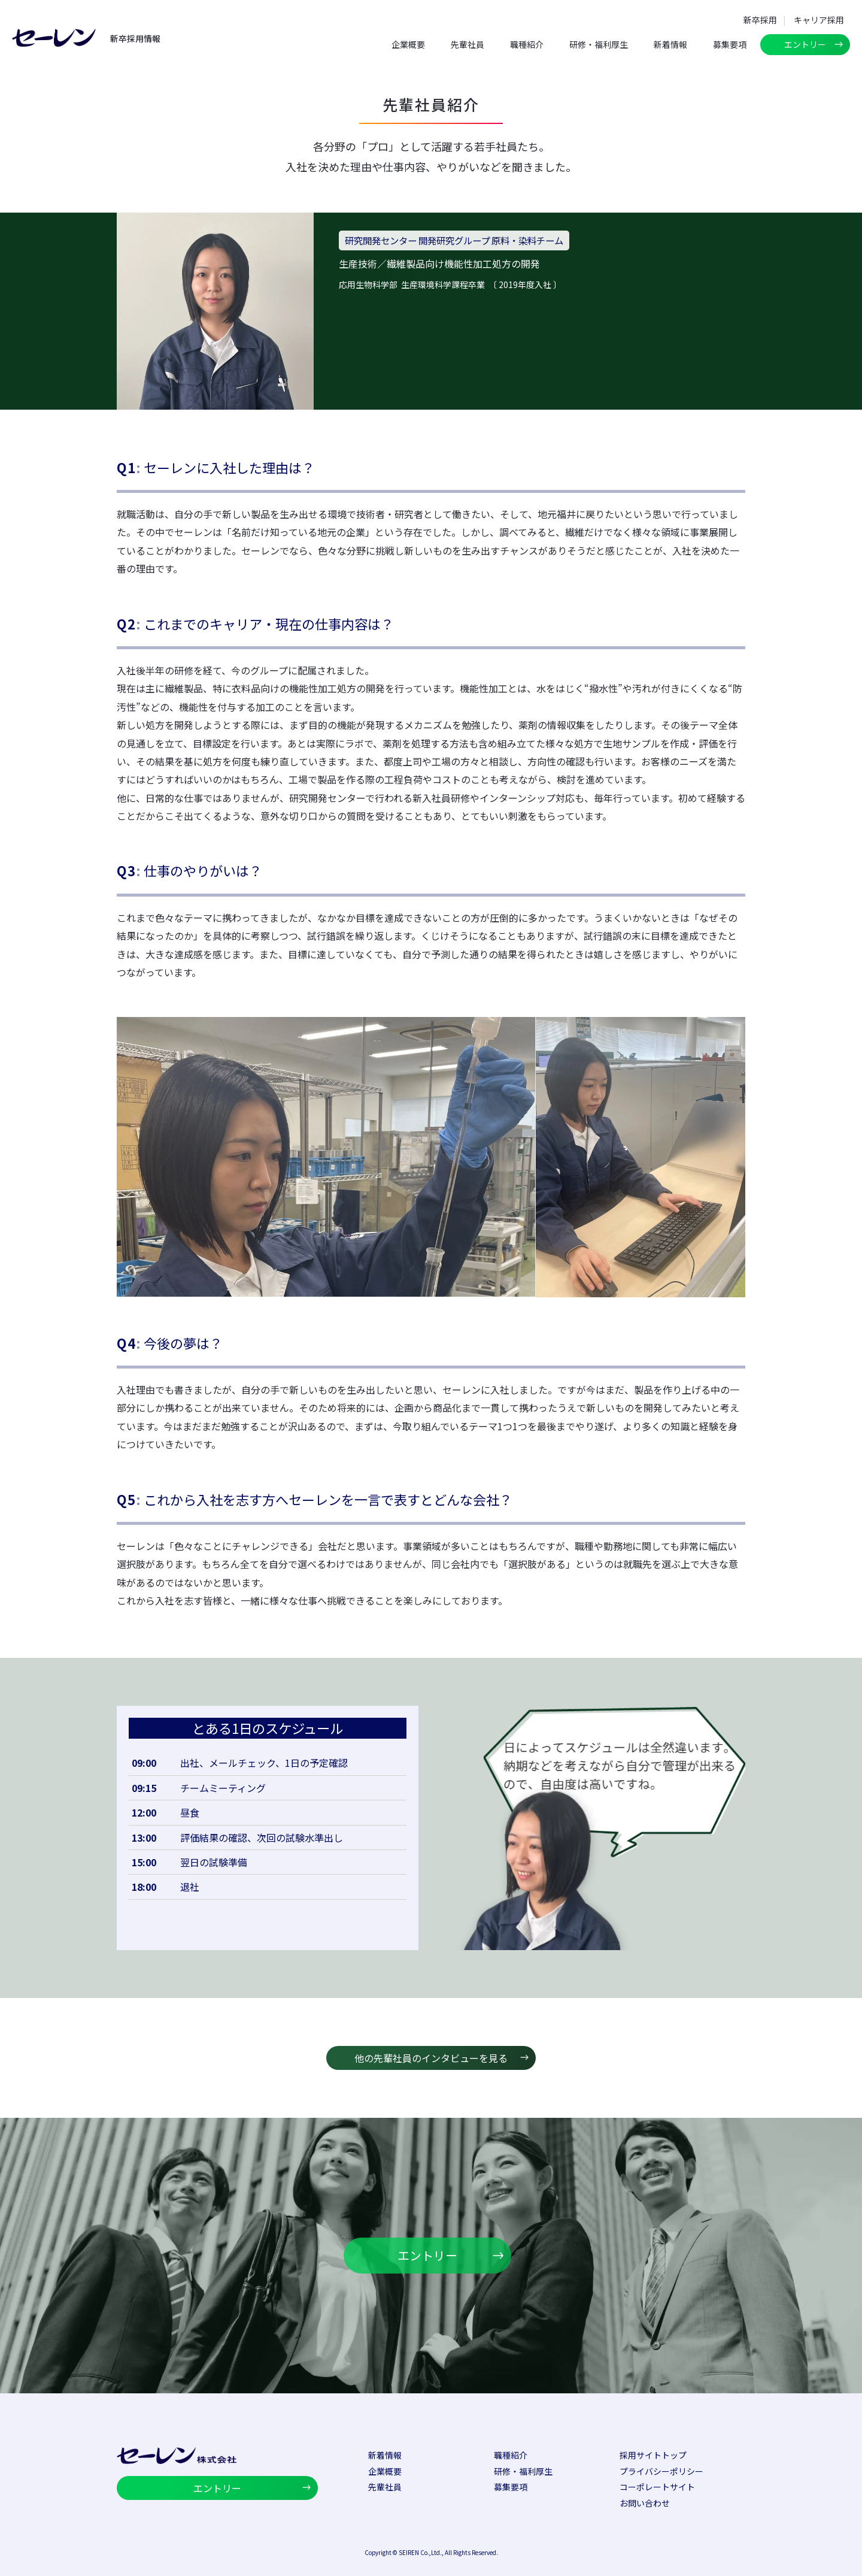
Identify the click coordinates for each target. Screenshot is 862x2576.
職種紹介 (527, 44)
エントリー (805, 44)
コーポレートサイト (657, 2487)
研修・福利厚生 (598, 44)
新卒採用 (760, 20)
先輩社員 (467, 44)
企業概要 (408, 44)
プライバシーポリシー (661, 2471)
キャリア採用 (819, 20)
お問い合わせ (645, 2503)
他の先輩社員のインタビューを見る (431, 2058)
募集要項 (729, 44)
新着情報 (670, 44)
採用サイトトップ (653, 2455)
